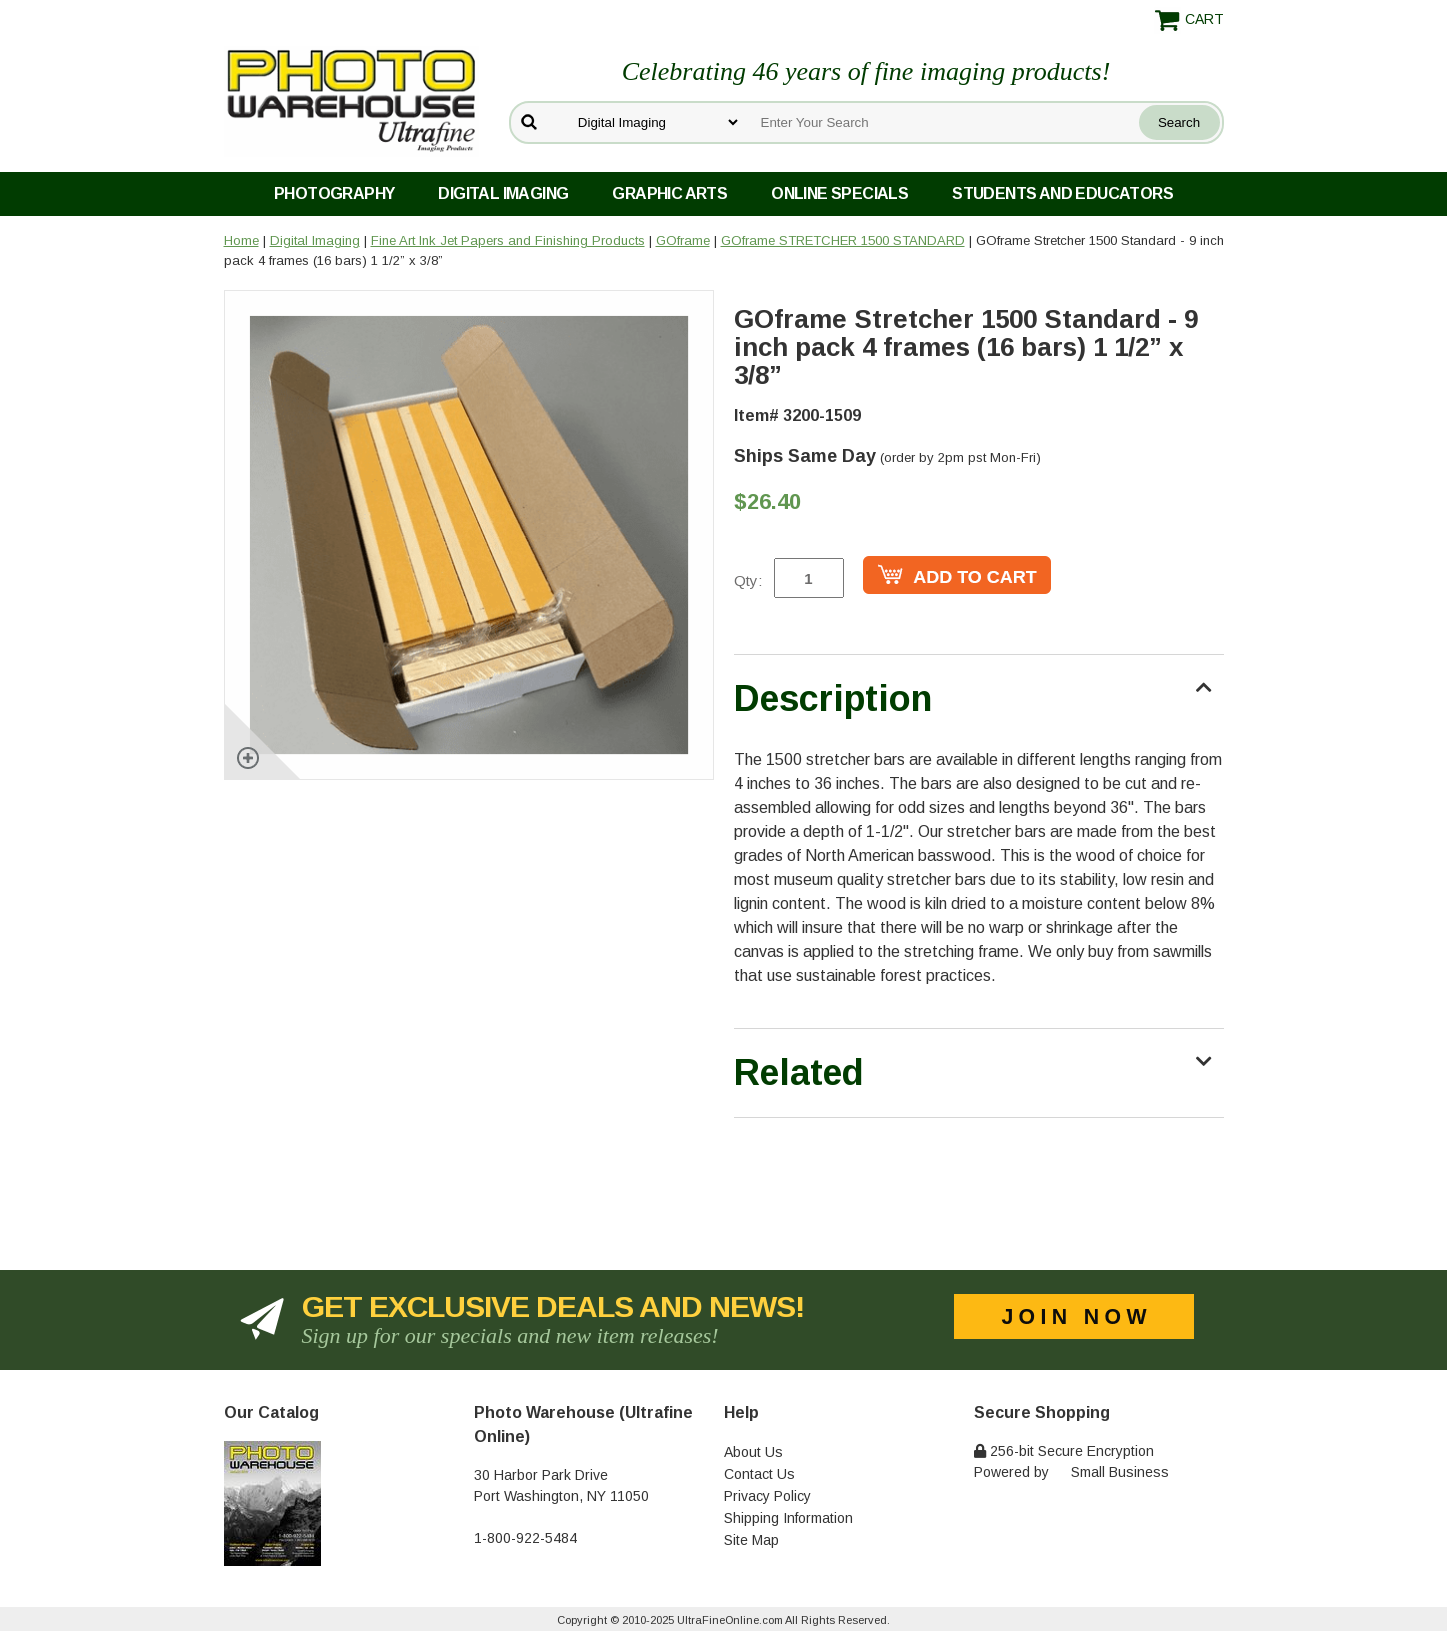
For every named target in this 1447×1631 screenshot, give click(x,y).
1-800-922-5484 (525, 1538)
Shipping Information (788, 1518)
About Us (753, 1452)
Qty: (748, 580)
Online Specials (839, 193)
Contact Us (759, 1474)
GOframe (683, 240)
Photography (334, 193)
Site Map (751, 1540)
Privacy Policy (767, 1496)
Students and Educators (1062, 193)
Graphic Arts (669, 193)
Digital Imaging (503, 193)
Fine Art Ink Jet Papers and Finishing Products (508, 240)
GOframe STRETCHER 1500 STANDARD (843, 240)
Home (241, 240)
